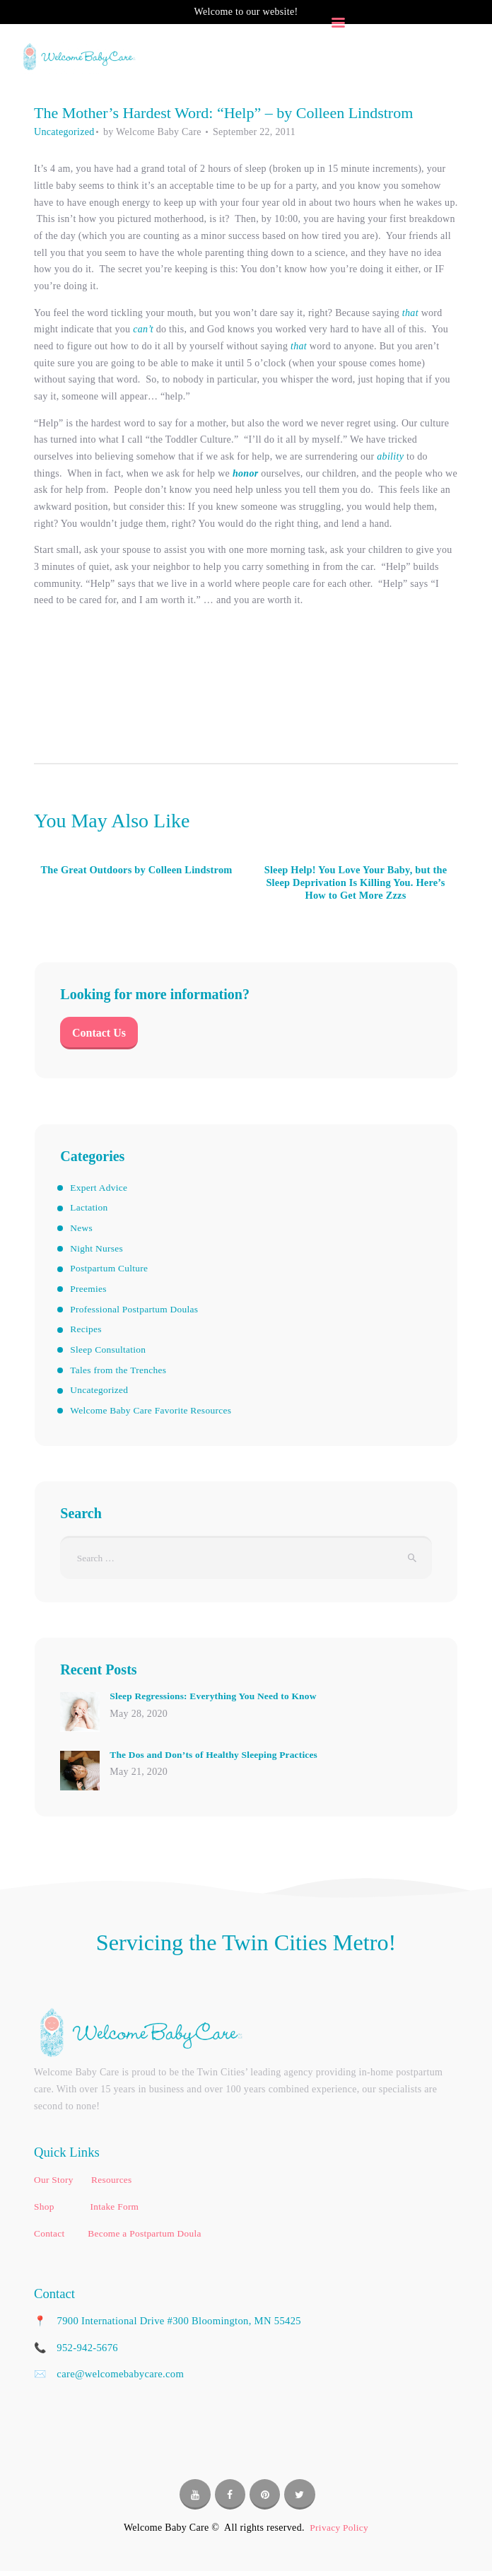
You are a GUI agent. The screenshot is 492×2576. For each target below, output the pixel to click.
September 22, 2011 (254, 132)
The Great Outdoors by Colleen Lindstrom (136, 877)
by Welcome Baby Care (153, 132)
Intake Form (114, 2211)
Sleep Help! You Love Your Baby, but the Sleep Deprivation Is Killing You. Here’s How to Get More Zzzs (356, 883)
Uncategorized (64, 132)
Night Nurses (97, 1251)
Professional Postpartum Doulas (137, 1312)
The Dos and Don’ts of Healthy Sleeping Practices (218, 1759)
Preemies (89, 1291)
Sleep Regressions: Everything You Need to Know (217, 1701)
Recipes (86, 1332)
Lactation (90, 1211)
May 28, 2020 (139, 1718)
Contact (49, 2237)
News (81, 1230)
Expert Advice (99, 1190)
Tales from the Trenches (120, 1373)
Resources (111, 2184)
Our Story (55, 2184)
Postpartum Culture (110, 1271)
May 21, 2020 (139, 1777)
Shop (45, 2211)
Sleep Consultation (109, 1352)
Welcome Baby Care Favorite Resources (154, 1413)
